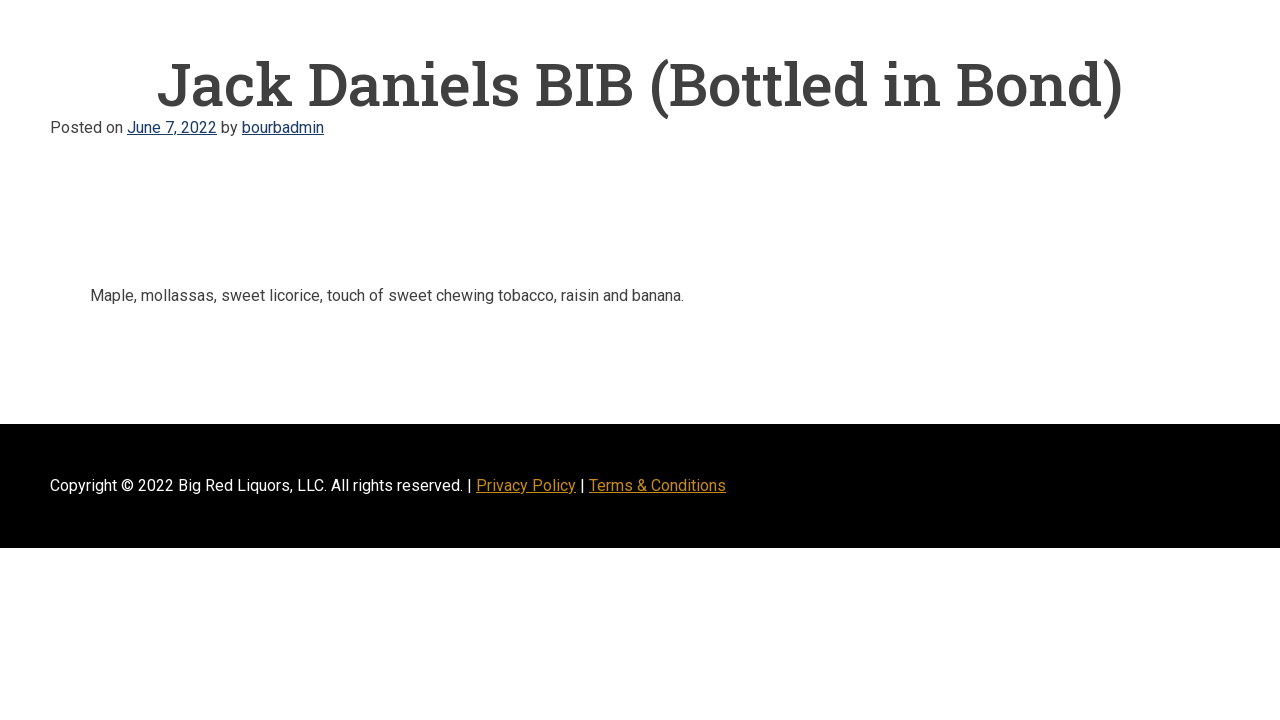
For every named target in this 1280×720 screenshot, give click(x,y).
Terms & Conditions (657, 485)
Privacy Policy (526, 485)
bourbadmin (283, 127)
